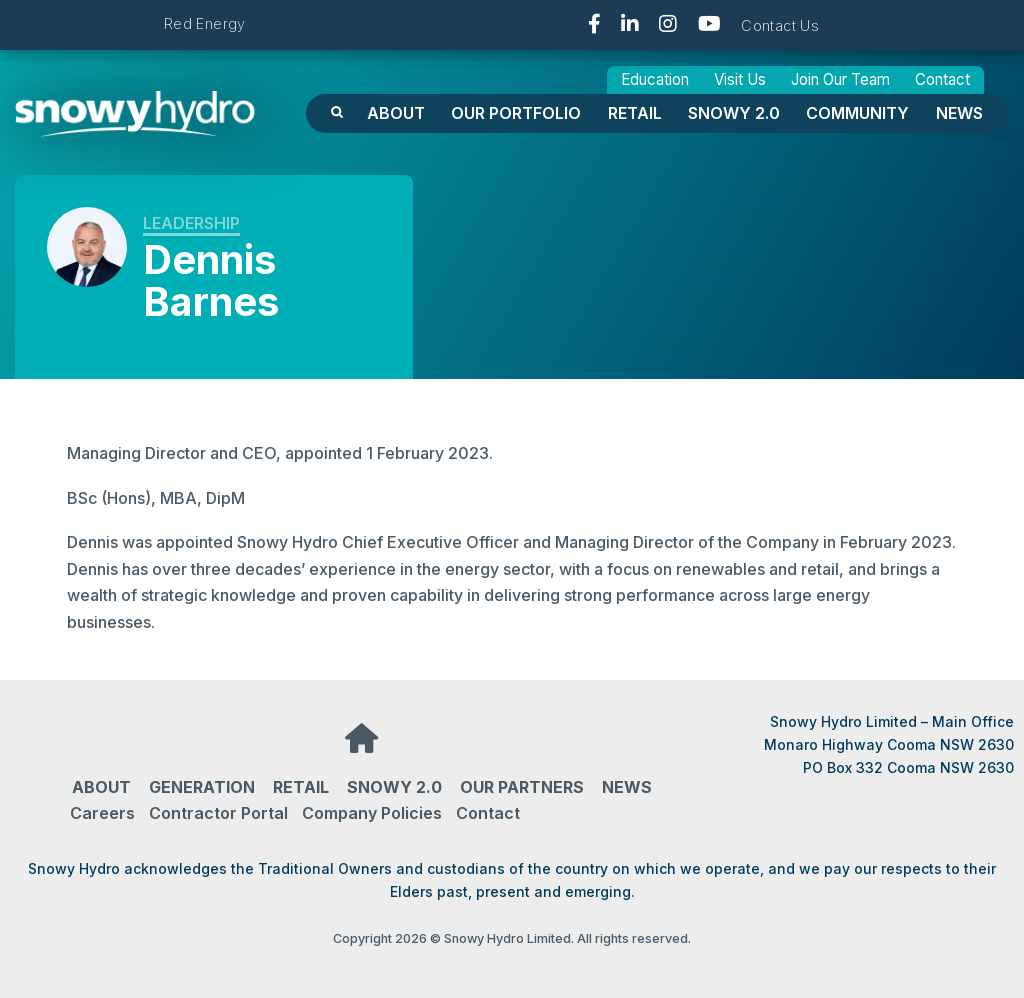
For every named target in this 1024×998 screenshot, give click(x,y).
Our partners (522, 787)
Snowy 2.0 (734, 113)
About (396, 113)
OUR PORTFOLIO (516, 113)
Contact (942, 79)
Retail (635, 113)
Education (655, 79)
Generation (202, 787)
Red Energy (205, 23)
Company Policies (372, 813)
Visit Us (740, 79)
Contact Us (780, 25)
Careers (102, 813)
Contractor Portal (218, 813)
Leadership (191, 223)
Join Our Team (840, 79)
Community (857, 113)
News (959, 113)
